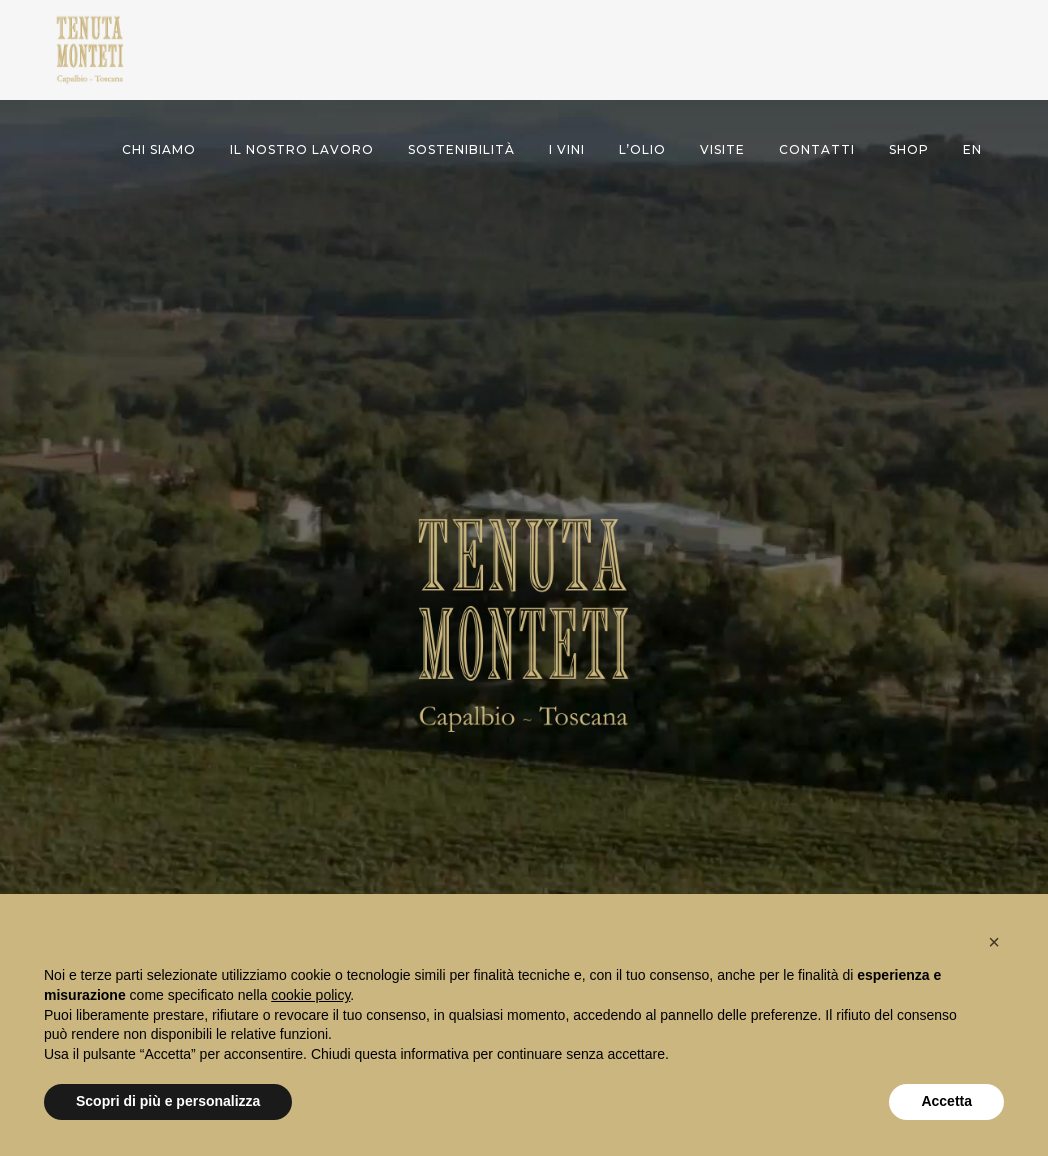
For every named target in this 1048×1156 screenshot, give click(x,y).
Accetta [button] (946, 1101)
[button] (994, 942)
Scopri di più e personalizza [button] (168, 1101)
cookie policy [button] (310, 995)
